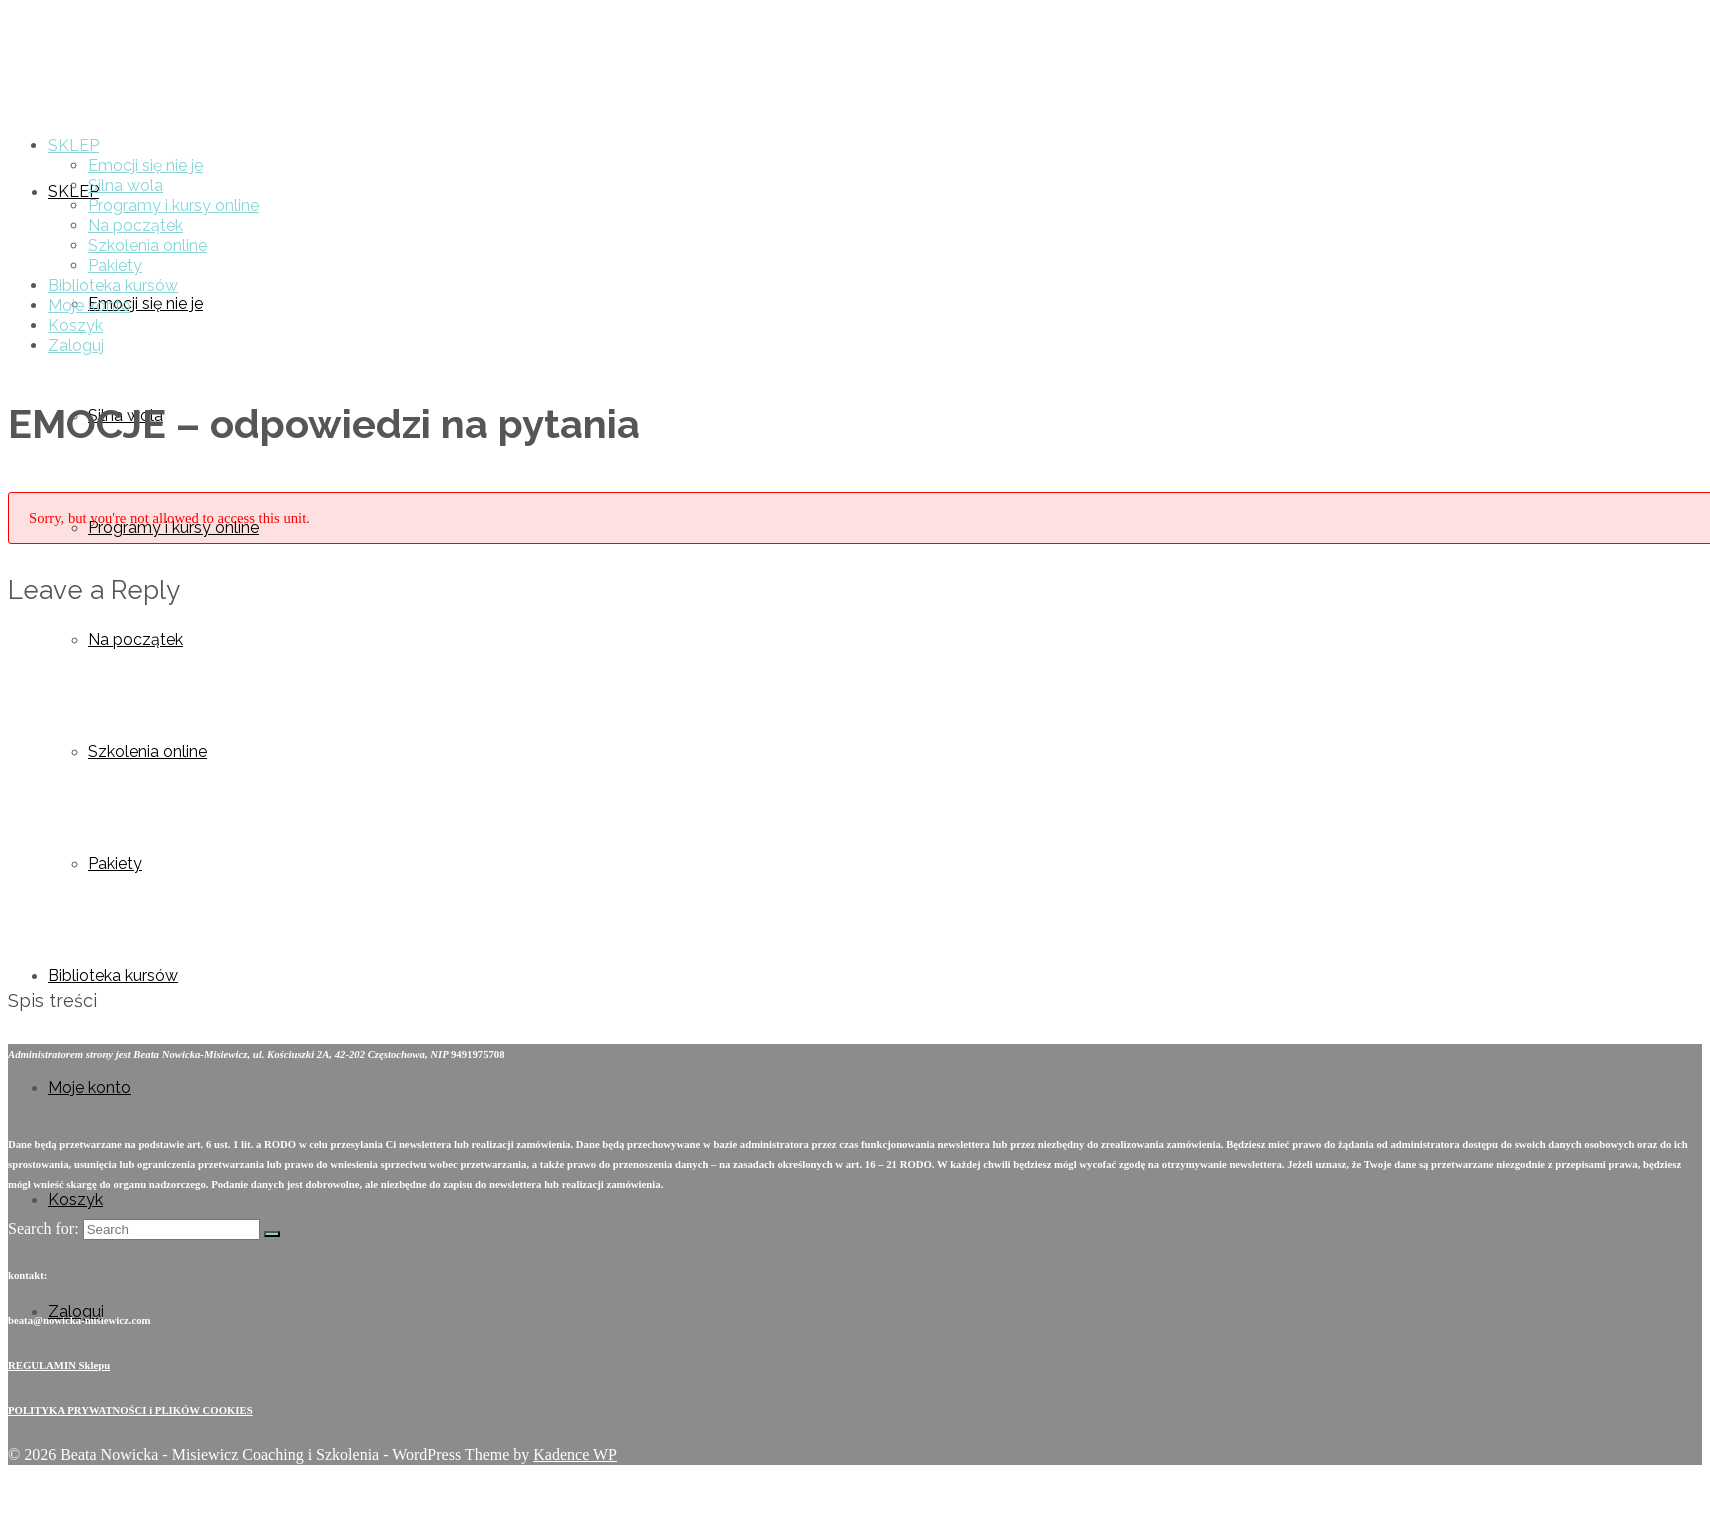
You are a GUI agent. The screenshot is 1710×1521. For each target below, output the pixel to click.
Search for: (43, 1228)
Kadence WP (575, 1454)
